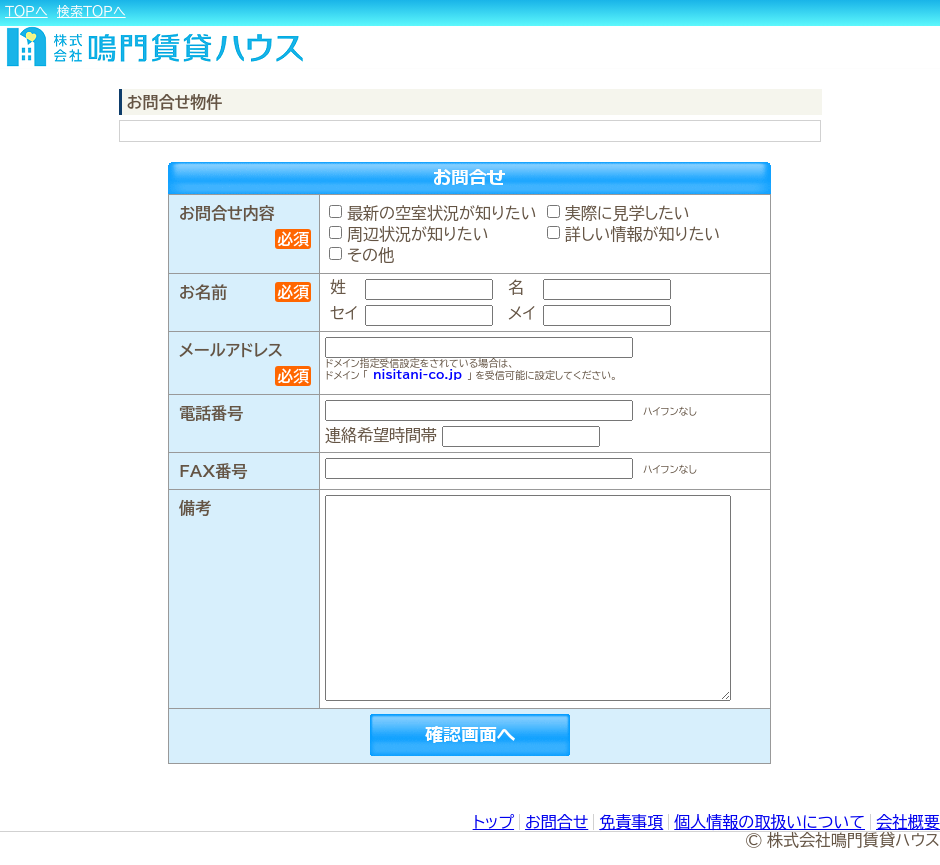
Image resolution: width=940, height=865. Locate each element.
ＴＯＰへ (26, 11)
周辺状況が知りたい (409, 234)
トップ (493, 822)
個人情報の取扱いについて (769, 822)
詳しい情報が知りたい (633, 234)
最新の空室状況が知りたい (433, 213)
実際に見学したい (618, 213)
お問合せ (556, 822)
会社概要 (908, 822)
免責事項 (631, 822)
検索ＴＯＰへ (91, 11)
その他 (361, 255)
